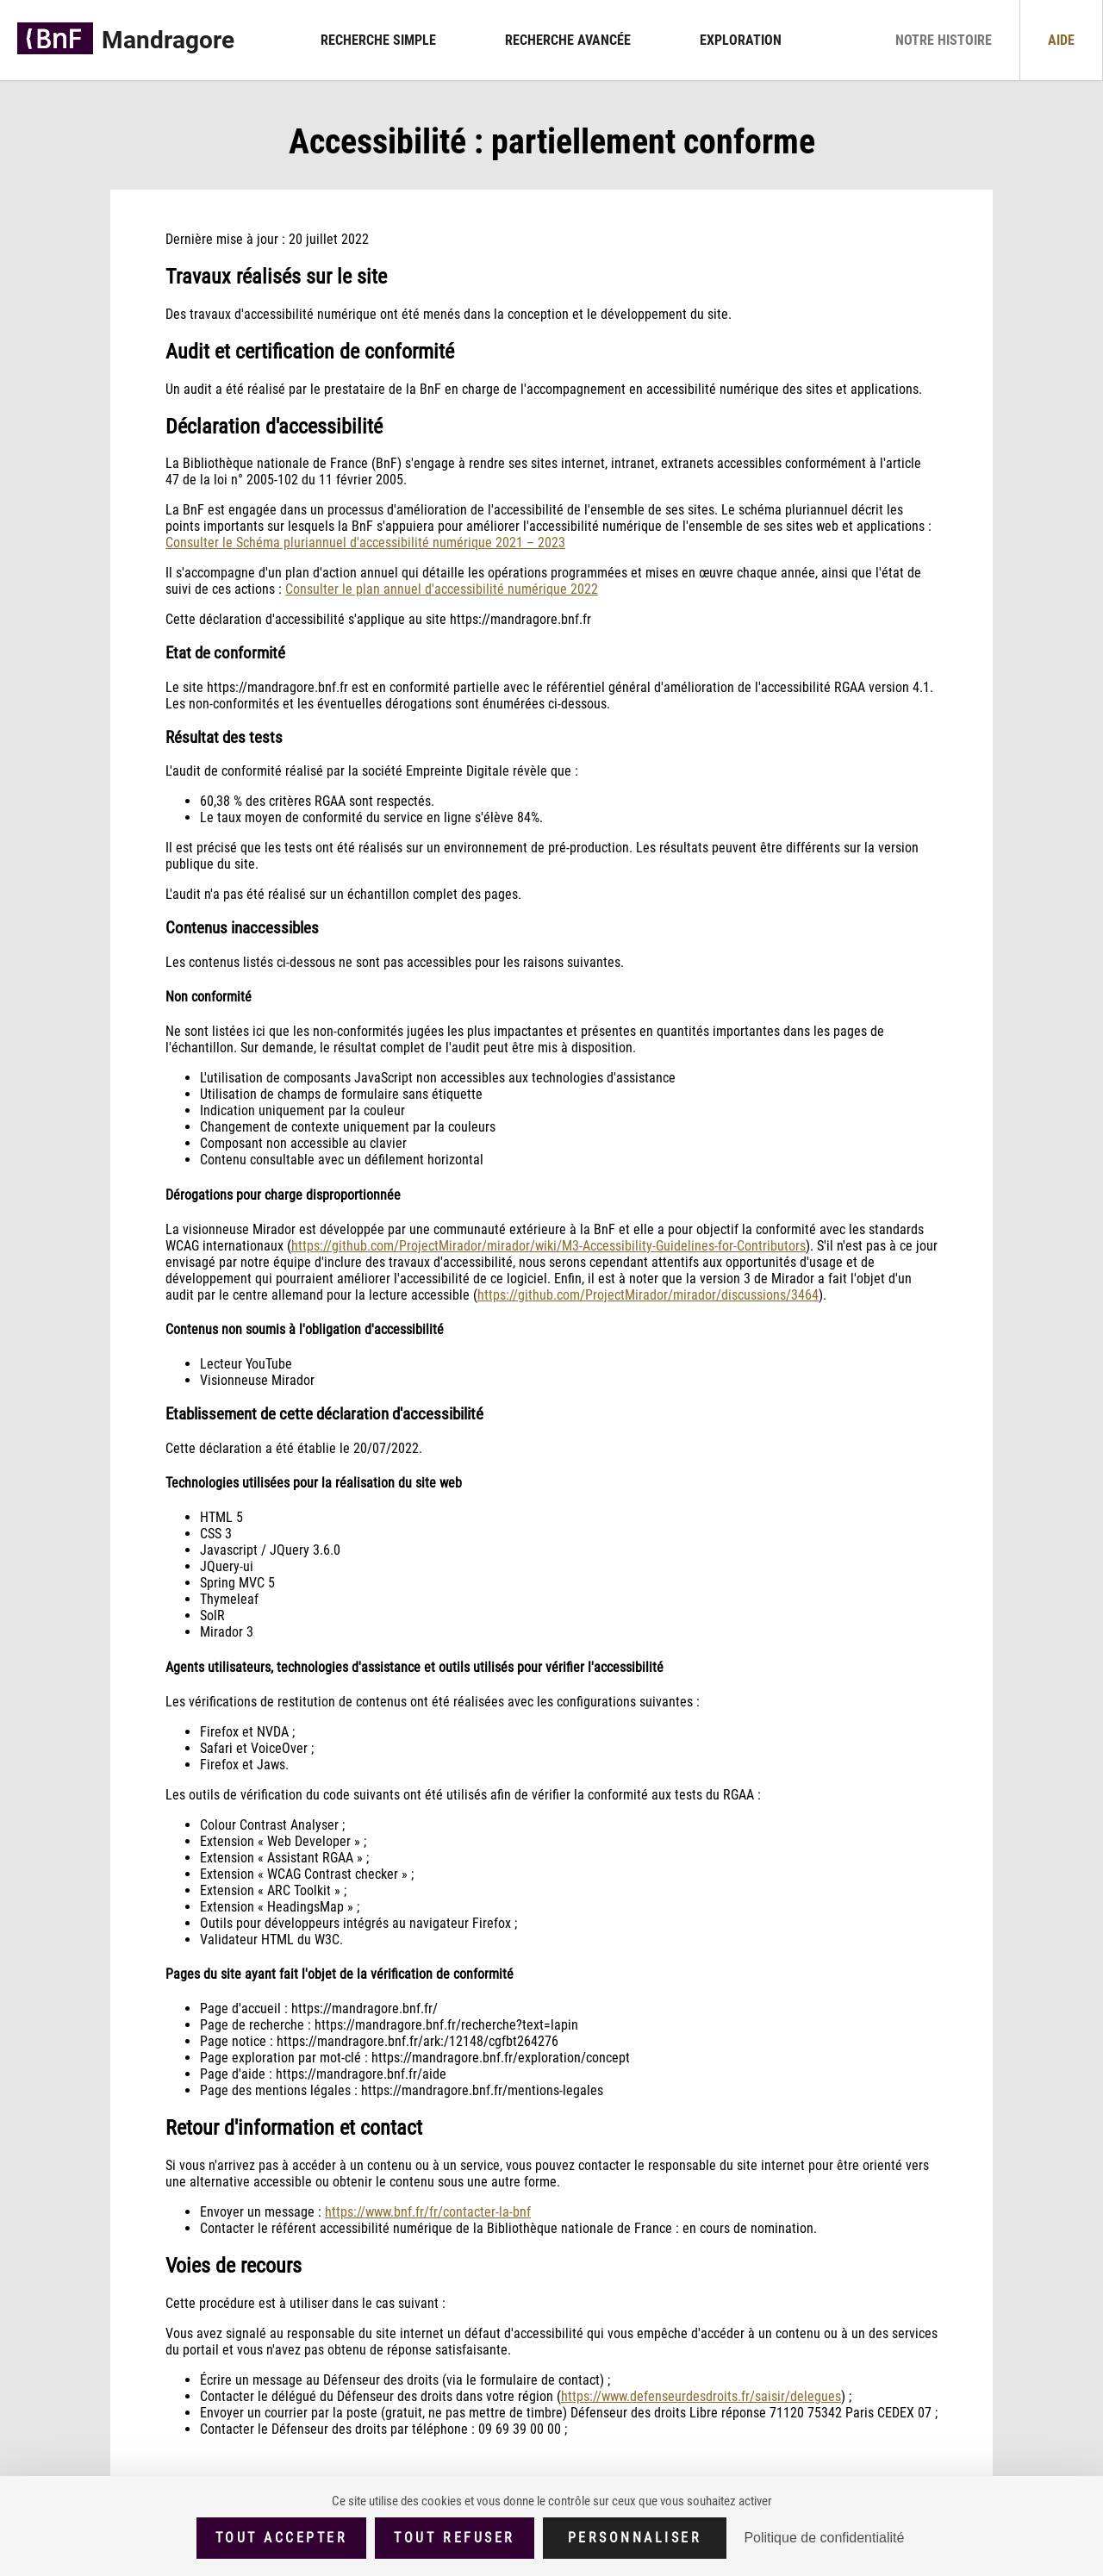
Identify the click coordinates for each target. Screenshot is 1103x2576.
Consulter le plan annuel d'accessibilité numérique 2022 (441, 589)
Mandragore (168, 40)
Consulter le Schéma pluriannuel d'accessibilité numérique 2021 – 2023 (365, 542)
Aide (1061, 40)
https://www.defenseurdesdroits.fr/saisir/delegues (701, 2396)
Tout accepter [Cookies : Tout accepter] (281, 2537)
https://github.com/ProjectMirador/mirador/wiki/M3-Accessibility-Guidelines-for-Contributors (548, 1246)
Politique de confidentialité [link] (824, 2537)
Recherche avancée (568, 40)
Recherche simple (378, 40)
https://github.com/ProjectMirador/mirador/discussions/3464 (648, 1295)
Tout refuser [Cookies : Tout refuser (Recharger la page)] (454, 2537)
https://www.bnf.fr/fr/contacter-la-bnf (428, 2212)
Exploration (741, 40)
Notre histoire (943, 40)
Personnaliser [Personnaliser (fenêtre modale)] (635, 2537)
